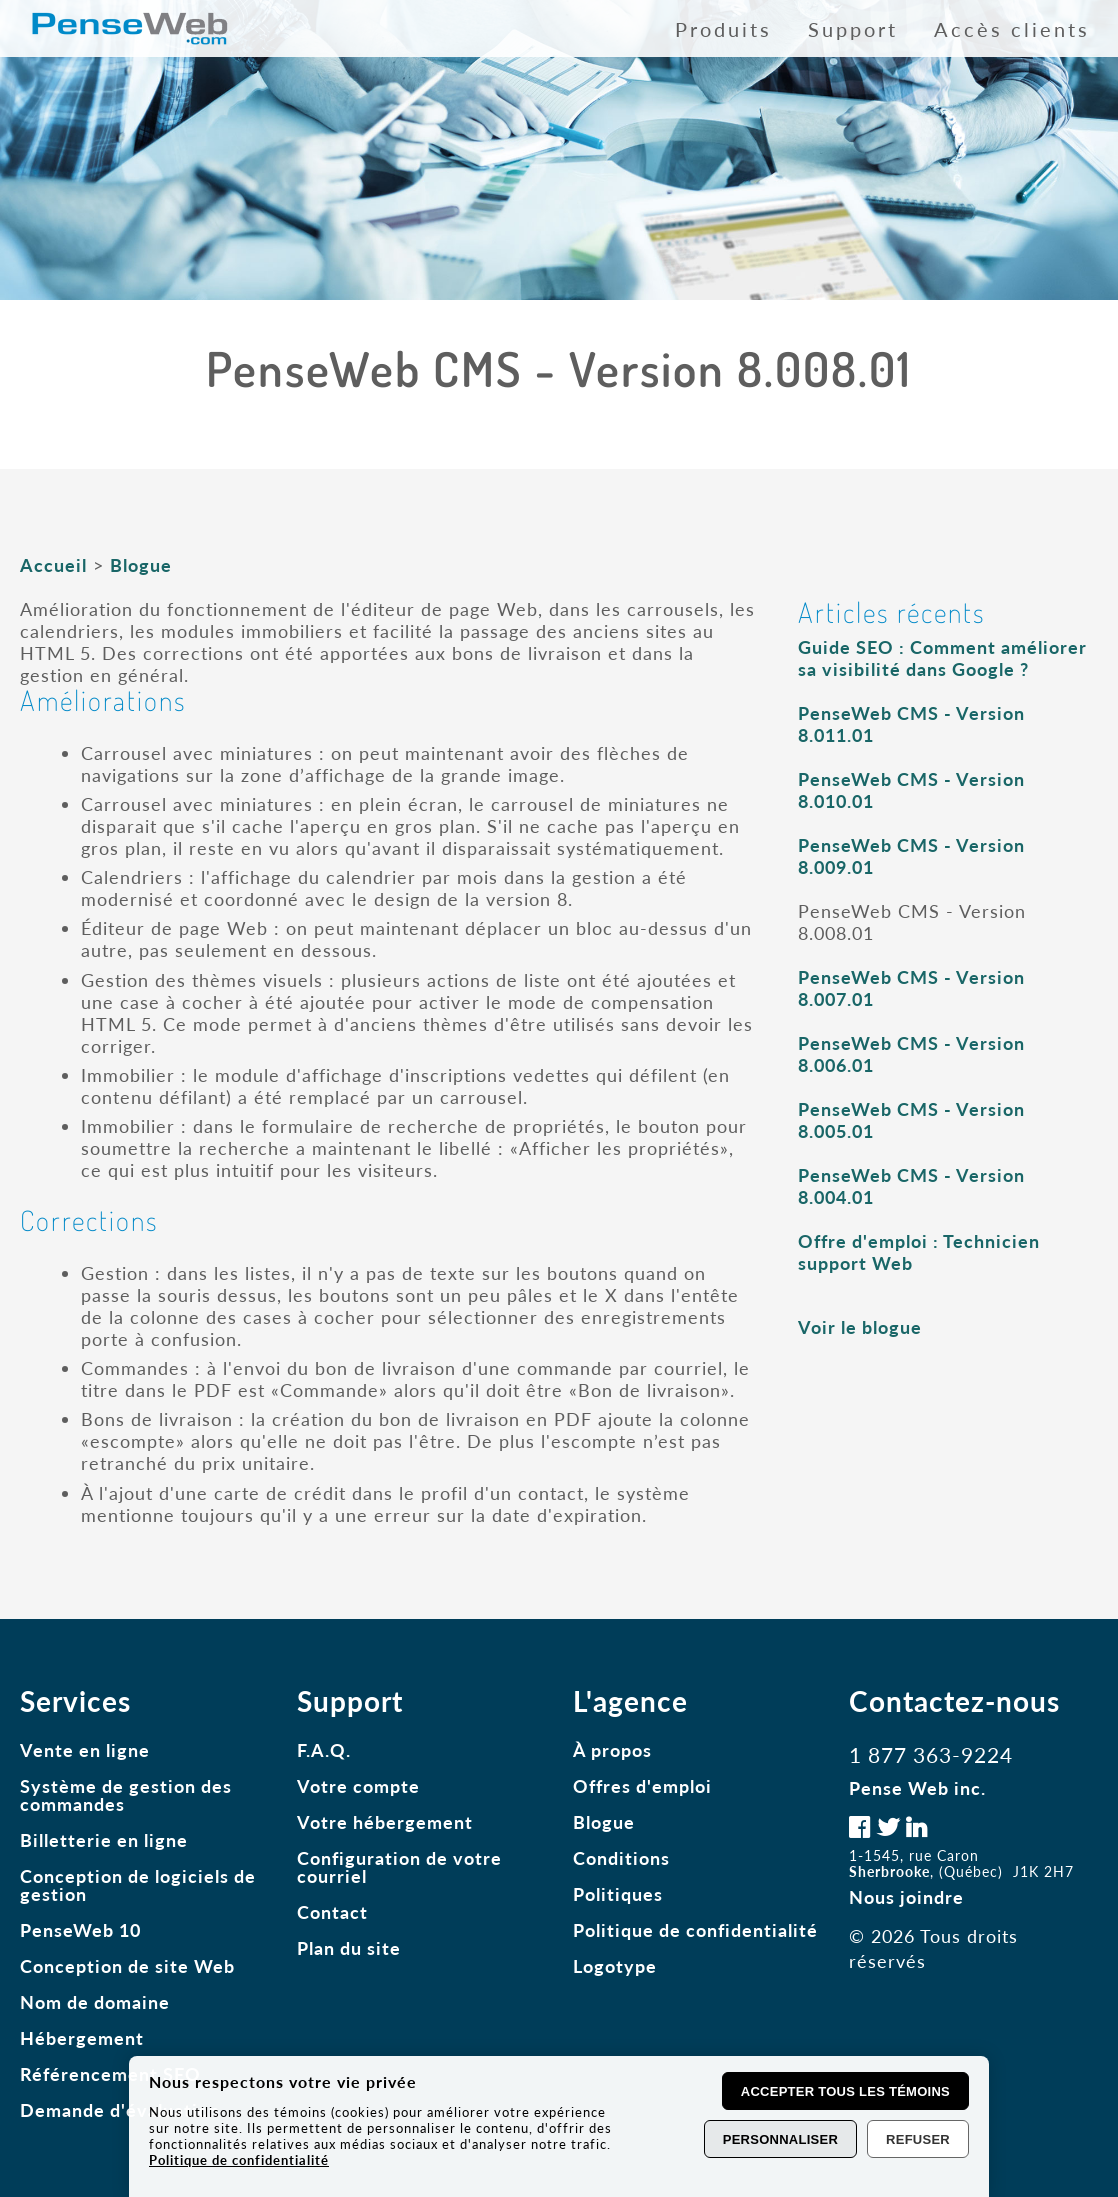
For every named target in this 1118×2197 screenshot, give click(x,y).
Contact (332, 1912)
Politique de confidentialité (695, 1930)
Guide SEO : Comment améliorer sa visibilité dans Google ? (942, 658)
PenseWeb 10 (80, 1930)
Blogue (141, 565)
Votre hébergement (385, 1822)
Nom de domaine (95, 2002)
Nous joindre (906, 1897)
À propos (612, 1750)
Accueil (53, 565)
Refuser (918, 2139)
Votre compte (358, 1786)
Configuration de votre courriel (399, 1867)
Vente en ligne (85, 1750)
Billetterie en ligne (104, 1840)
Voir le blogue (860, 1327)
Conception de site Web (127, 1966)
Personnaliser (780, 2139)
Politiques (618, 1894)
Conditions (621, 1858)
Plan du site (349, 1948)
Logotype (615, 1966)
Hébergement (82, 2038)
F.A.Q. (324, 1750)
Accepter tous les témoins (845, 2091)
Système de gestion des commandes (126, 1795)
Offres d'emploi (642, 1786)
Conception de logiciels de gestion (138, 1885)
